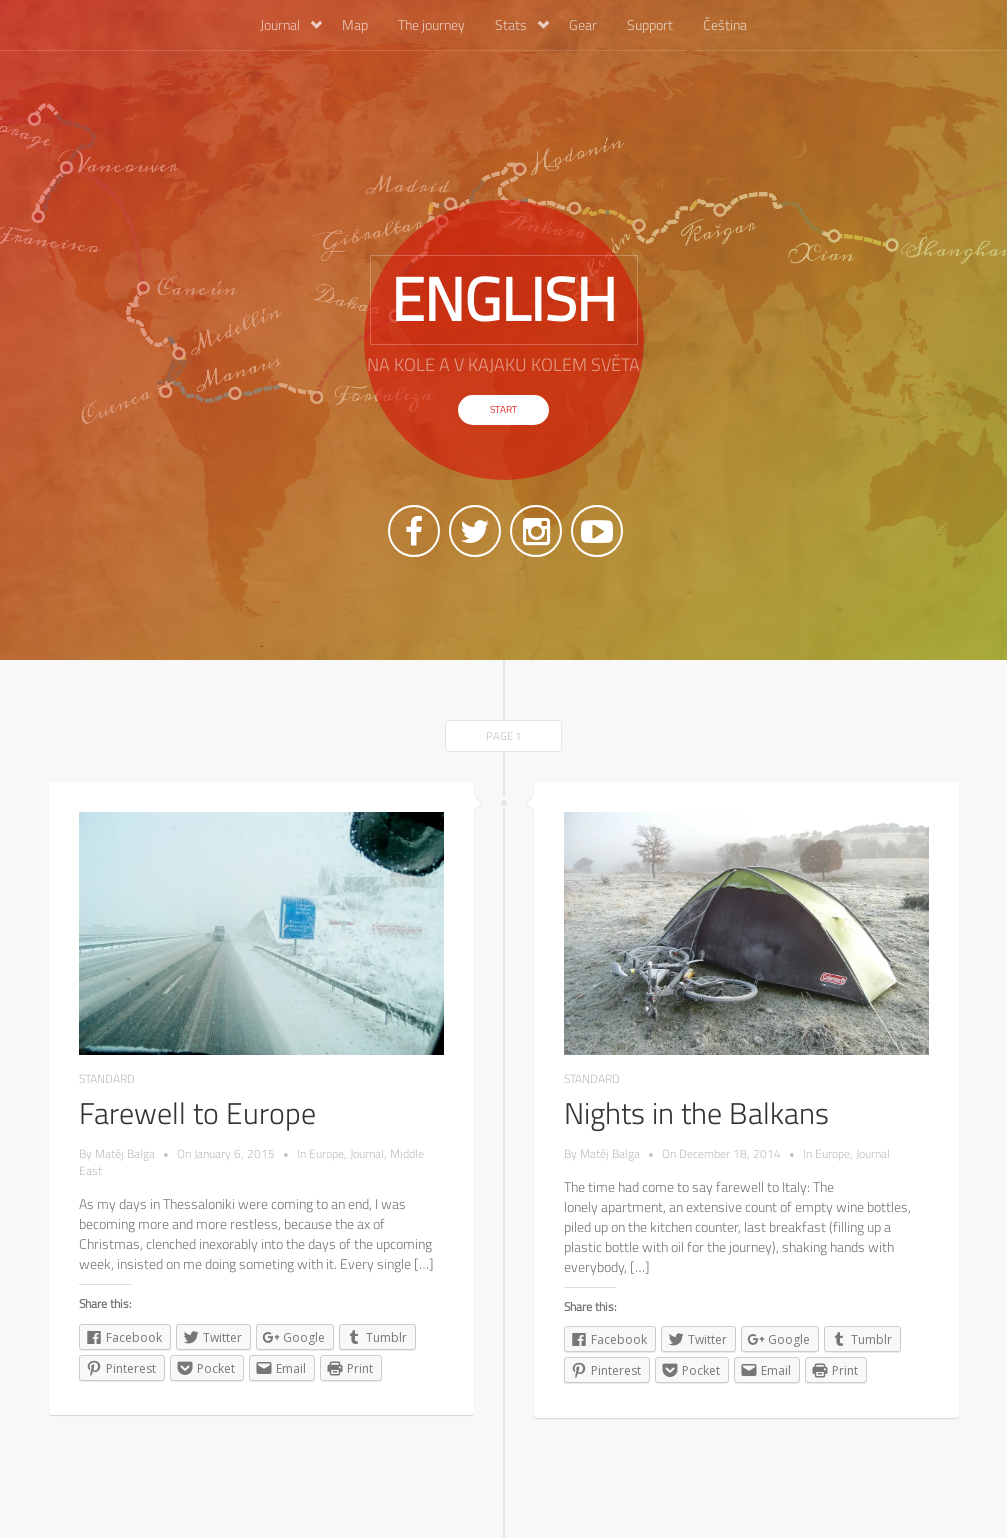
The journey (431, 24)
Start (503, 409)
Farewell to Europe (197, 1113)
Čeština (725, 24)
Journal (291, 24)
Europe (326, 1153)
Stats (522, 24)
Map (355, 24)
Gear (583, 24)
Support (650, 24)
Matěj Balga (125, 1153)
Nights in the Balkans (696, 1113)
